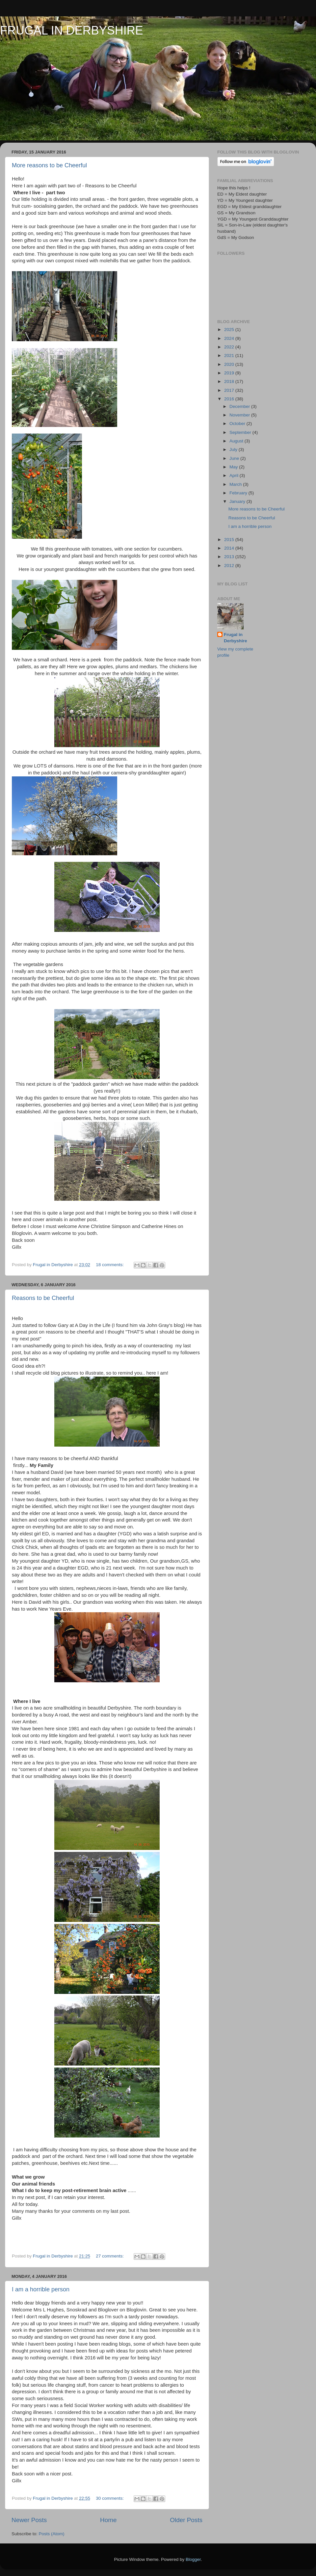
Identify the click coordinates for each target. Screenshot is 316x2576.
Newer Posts (29, 2520)
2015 (229, 539)
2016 (229, 398)
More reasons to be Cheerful (49, 165)
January (238, 501)
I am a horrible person (40, 2289)
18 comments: (110, 1264)
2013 (229, 556)
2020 (229, 364)
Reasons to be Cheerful (43, 1298)
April (234, 475)
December (240, 406)
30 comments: (110, 2498)
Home (108, 2520)
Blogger (193, 2559)
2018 (229, 381)
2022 (229, 346)
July (234, 449)
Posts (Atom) (52, 2533)
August (237, 440)
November (240, 415)
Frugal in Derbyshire (235, 637)
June (234, 458)
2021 (229, 355)
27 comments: (110, 2256)
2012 (229, 565)
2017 (229, 390)
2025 (229, 329)
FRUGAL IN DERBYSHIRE (71, 30)
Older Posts (186, 2520)
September (240, 432)
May (234, 466)
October (238, 423)
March (236, 484)
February (239, 492)
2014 (229, 548)
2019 (229, 372)
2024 (229, 338)
